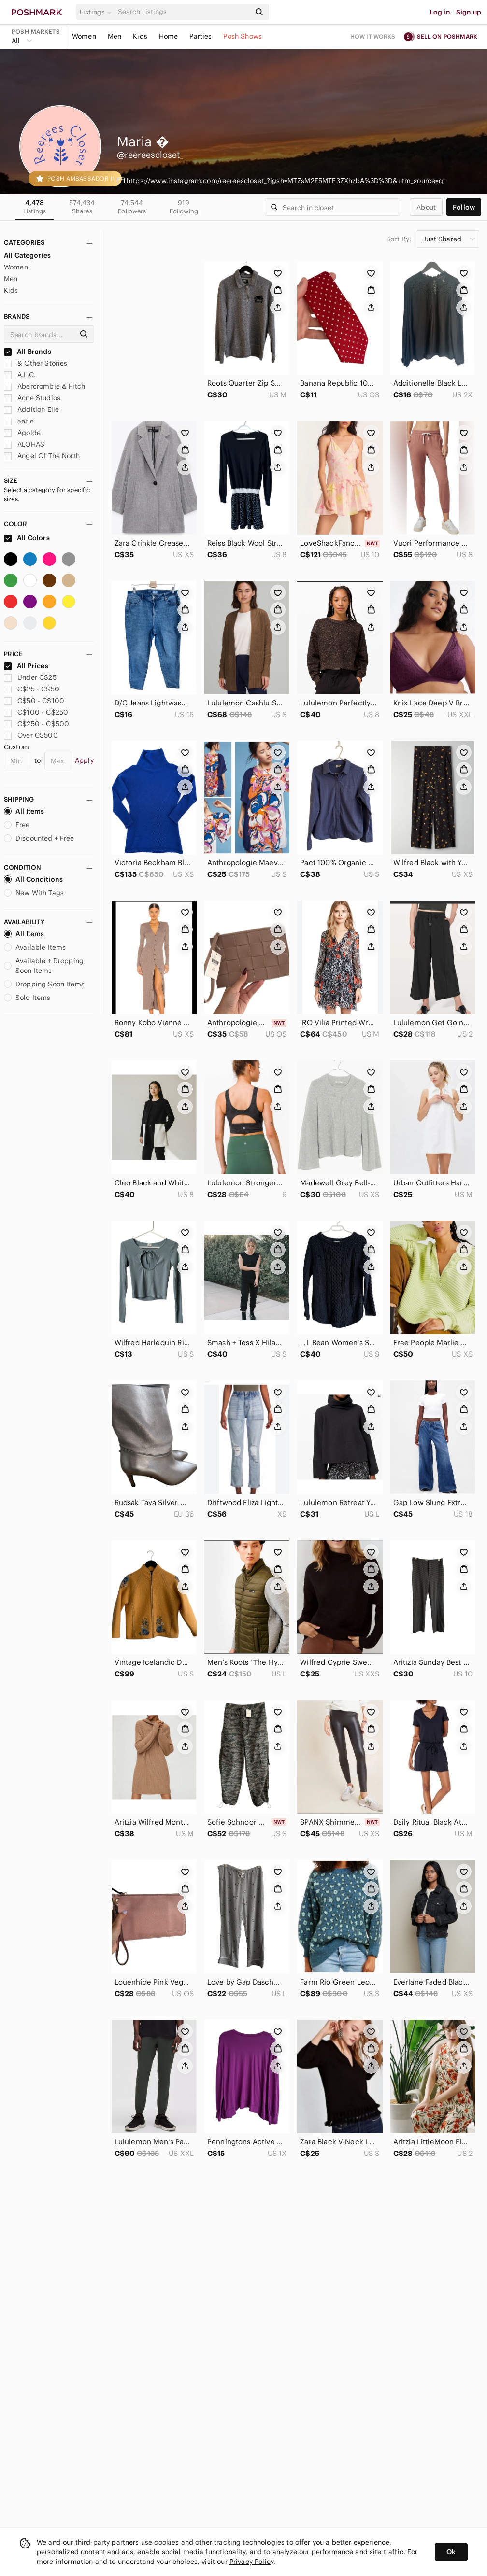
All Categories (27, 255)
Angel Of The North (42, 455)
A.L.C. (20, 374)
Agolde (22, 432)
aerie (19, 421)
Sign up (468, 12)
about (426, 207)
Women (84, 36)
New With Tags (34, 892)
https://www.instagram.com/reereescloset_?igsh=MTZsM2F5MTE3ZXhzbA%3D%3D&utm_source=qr (286, 180)
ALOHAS (24, 444)
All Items (24, 811)
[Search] (183, 12)
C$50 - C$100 (34, 700)
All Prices (26, 666)
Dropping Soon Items (44, 984)
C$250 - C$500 (36, 723)
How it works (373, 36)
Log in (440, 12)
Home (168, 36)
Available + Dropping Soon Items (44, 966)
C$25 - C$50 (31, 689)
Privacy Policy (251, 2561)
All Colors (27, 538)
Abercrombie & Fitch (44, 386)
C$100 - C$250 (36, 712)
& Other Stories (35, 363)
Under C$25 (30, 677)
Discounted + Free (39, 838)
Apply (84, 760)
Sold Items (27, 997)
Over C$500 (31, 735)
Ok (451, 2552)
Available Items (35, 947)
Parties (200, 36)
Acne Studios (32, 398)
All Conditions (33, 879)
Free (17, 824)
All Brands (27, 351)
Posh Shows (242, 36)
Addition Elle (31, 409)
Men (114, 36)
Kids (140, 36)
